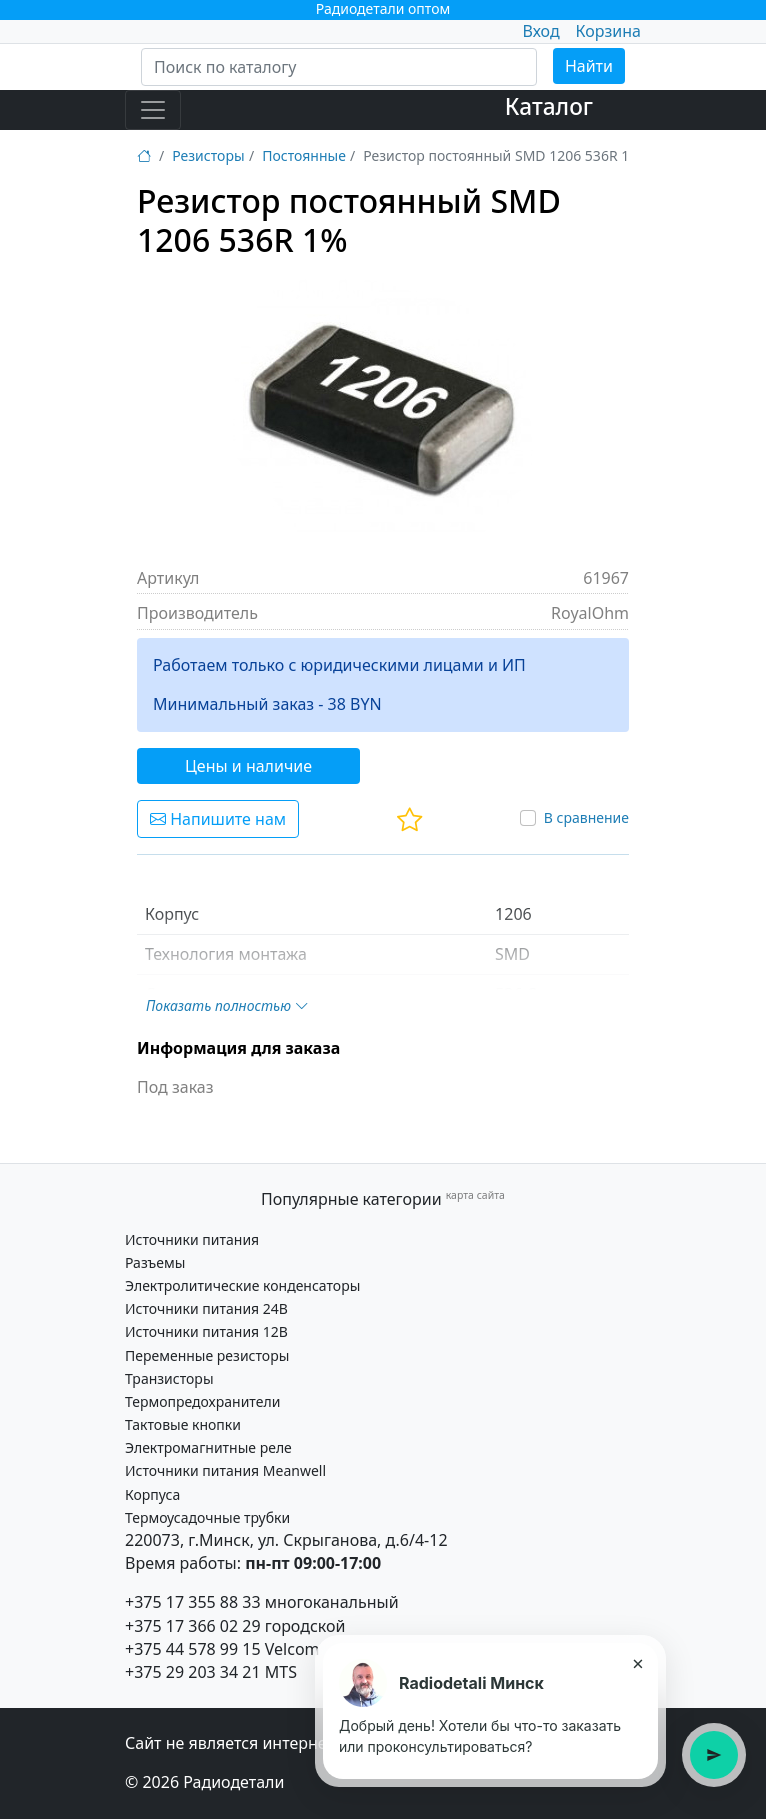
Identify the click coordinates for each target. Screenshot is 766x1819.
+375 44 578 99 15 (193, 1649)
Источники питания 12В (206, 1331)
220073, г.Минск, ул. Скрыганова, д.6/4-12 (286, 1540)
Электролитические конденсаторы (242, 1285)
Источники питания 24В (206, 1308)
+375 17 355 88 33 (193, 1602)
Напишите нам (218, 819)
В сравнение (586, 817)
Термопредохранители (202, 1401)
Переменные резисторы (207, 1355)
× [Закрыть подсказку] (637, 1663)
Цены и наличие (248, 766)
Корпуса (152, 1494)
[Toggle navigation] (153, 110)
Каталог (549, 106)
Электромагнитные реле (208, 1447)
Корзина (608, 31)
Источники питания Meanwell (225, 1470)
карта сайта (475, 1195)
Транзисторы (169, 1378)
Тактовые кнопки (183, 1424)
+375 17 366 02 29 (193, 1626)
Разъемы (155, 1262)
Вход (540, 31)
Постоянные (304, 155)
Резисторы (208, 155)
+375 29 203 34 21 (193, 1672)
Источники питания (192, 1239)
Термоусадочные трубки (207, 1517)
